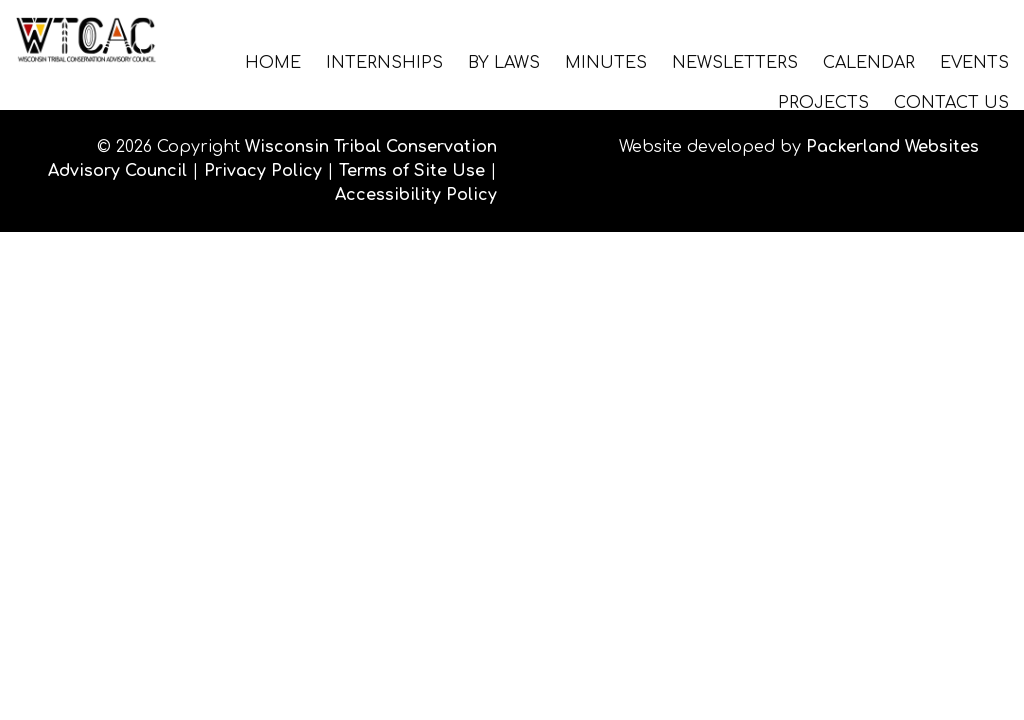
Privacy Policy (263, 171)
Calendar (869, 62)
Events (974, 62)
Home (273, 62)
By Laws (504, 62)
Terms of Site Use (412, 171)
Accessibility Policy (416, 195)
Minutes (606, 62)
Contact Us (951, 102)
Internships (384, 62)
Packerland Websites (892, 147)
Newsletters (735, 62)
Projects (823, 102)
